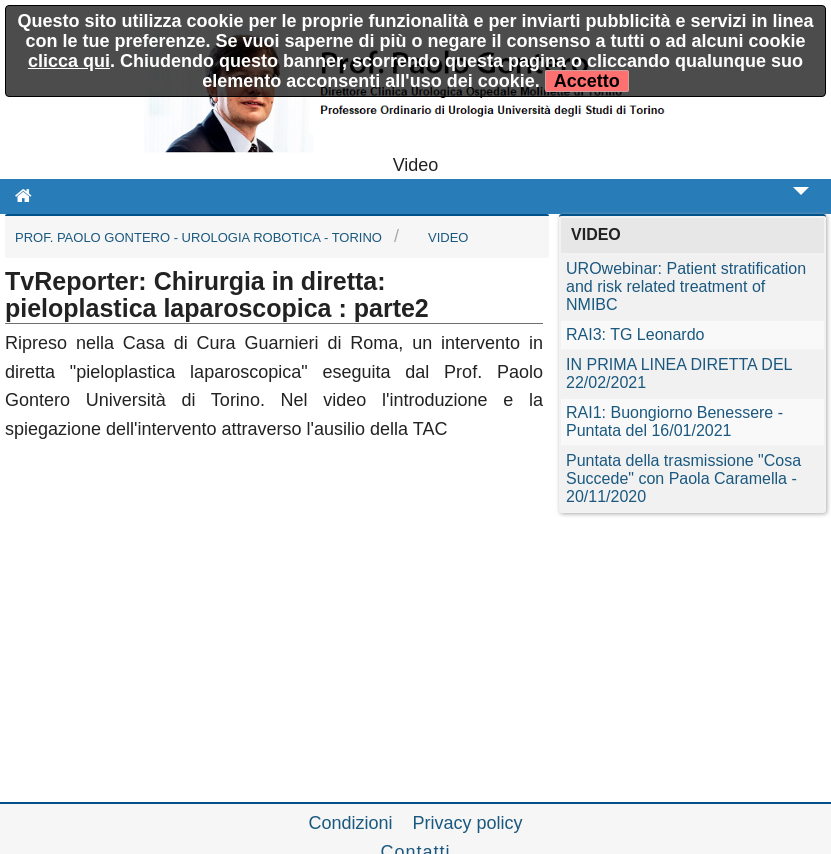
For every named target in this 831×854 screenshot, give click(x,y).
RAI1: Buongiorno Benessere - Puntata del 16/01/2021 (674, 421)
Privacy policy (468, 823)
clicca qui (69, 61)
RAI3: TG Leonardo (635, 334)
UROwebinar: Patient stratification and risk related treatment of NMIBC (686, 286)
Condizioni (350, 823)
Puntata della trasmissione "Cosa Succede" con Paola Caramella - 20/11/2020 (683, 478)
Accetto (587, 81)
